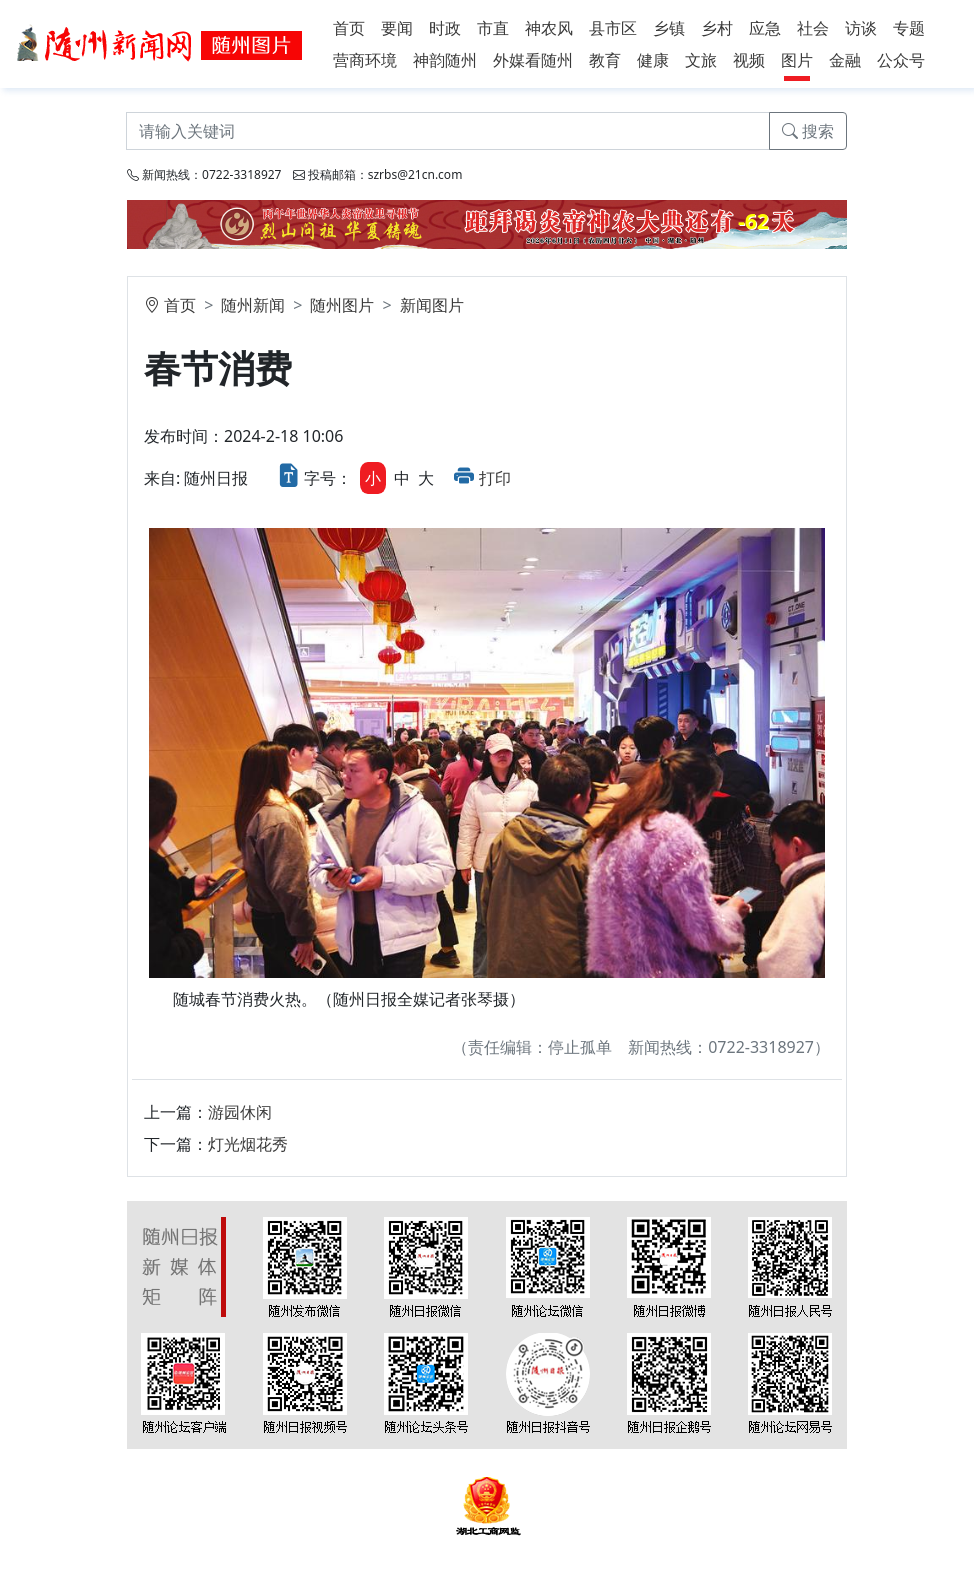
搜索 (808, 131)
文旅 (701, 60)
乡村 (717, 28)
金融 (845, 60)
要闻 (397, 28)
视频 (749, 60)
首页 (349, 28)
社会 (813, 28)
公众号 (901, 60)
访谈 (861, 28)
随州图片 (342, 305)
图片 (797, 60)
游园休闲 (240, 1112)
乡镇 (669, 28)
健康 (653, 60)
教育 (605, 60)
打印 (495, 478)
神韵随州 (445, 60)
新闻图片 (432, 305)
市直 (493, 28)
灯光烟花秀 (248, 1144)
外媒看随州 (533, 60)
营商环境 (365, 60)
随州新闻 (253, 305)
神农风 (549, 28)
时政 (445, 28)
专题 (909, 28)
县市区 (613, 28)
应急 (765, 28)
